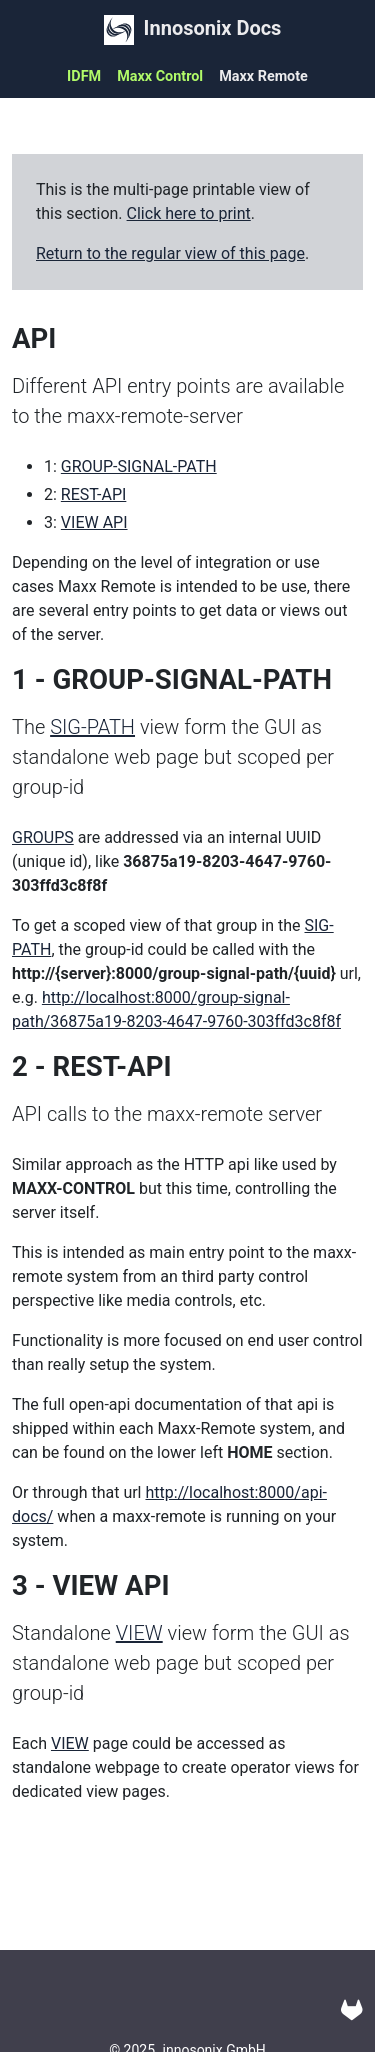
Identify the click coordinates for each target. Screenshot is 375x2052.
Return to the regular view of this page (170, 253)
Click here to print (189, 213)
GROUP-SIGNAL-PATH (139, 466)
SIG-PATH (92, 727)
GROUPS (43, 837)
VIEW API (94, 522)
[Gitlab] (352, 2010)
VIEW (139, 1633)
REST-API (94, 494)
